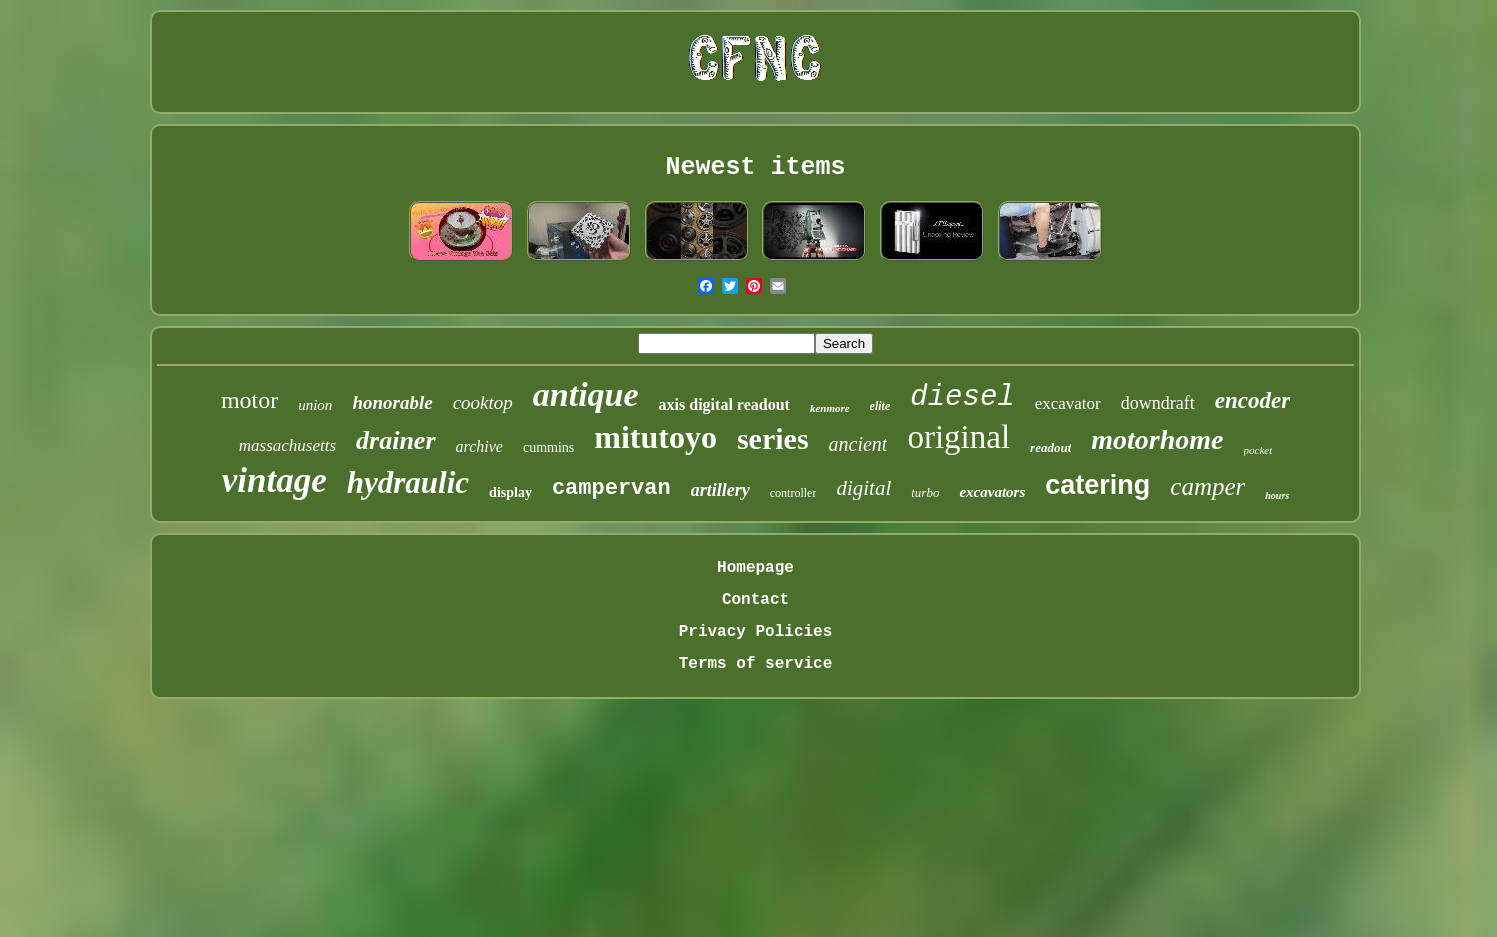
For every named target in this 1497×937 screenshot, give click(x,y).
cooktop (483, 402)
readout (1050, 447)
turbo (925, 492)
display (510, 492)
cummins (548, 447)
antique (586, 394)
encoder (1252, 400)
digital (863, 488)
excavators (992, 492)
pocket (1258, 450)
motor (249, 400)
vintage (274, 480)
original (958, 437)
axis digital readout (724, 404)
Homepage (755, 568)
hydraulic (408, 482)
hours (1277, 495)
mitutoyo (655, 437)
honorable (392, 402)
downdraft (1158, 403)
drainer (395, 440)
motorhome (1157, 439)
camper (1207, 486)
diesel (962, 397)
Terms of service (756, 664)
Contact (755, 600)
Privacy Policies (756, 632)
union (315, 405)
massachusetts (287, 445)
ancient (858, 444)
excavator (1068, 403)
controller (793, 493)
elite (880, 406)
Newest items (755, 167)
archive (479, 446)
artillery (720, 490)
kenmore (830, 408)
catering (1097, 485)
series (773, 438)
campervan (611, 488)
